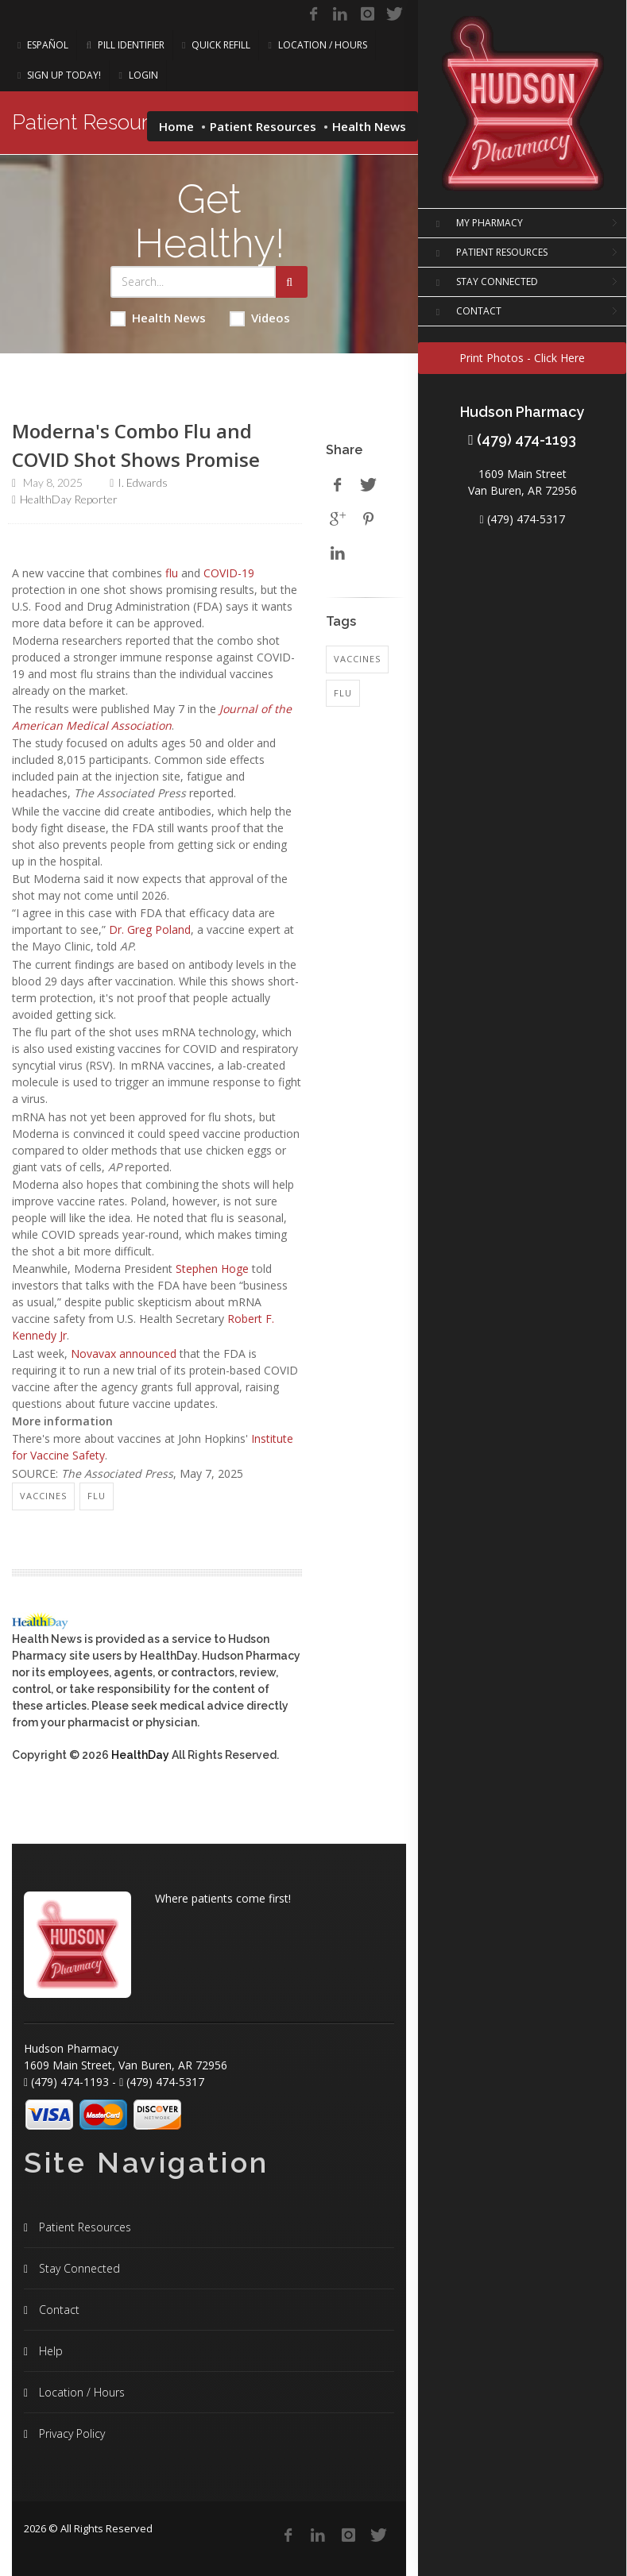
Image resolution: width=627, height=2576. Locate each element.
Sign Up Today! (59, 75)
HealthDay (140, 1755)
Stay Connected (78, 2268)
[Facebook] (313, 14)
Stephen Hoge (212, 1268)
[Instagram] (367, 14)
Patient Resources (263, 126)
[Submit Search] (292, 282)
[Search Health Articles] (193, 282)
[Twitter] (394, 14)
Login (137, 75)
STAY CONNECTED (484, 282)
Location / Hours (317, 45)
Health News (158, 318)
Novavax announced (123, 1353)
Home (176, 126)
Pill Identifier (125, 45)
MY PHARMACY (476, 224)
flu (171, 572)
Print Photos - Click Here (522, 357)
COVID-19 (228, 572)
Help (49, 2350)
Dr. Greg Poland (150, 929)
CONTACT (465, 312)
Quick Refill (216, 45)
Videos (260, 318)
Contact (57, 2309)
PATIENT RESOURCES (489, 253)
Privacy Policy (70, 2433)
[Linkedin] (340, 14)
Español (42, 45)
